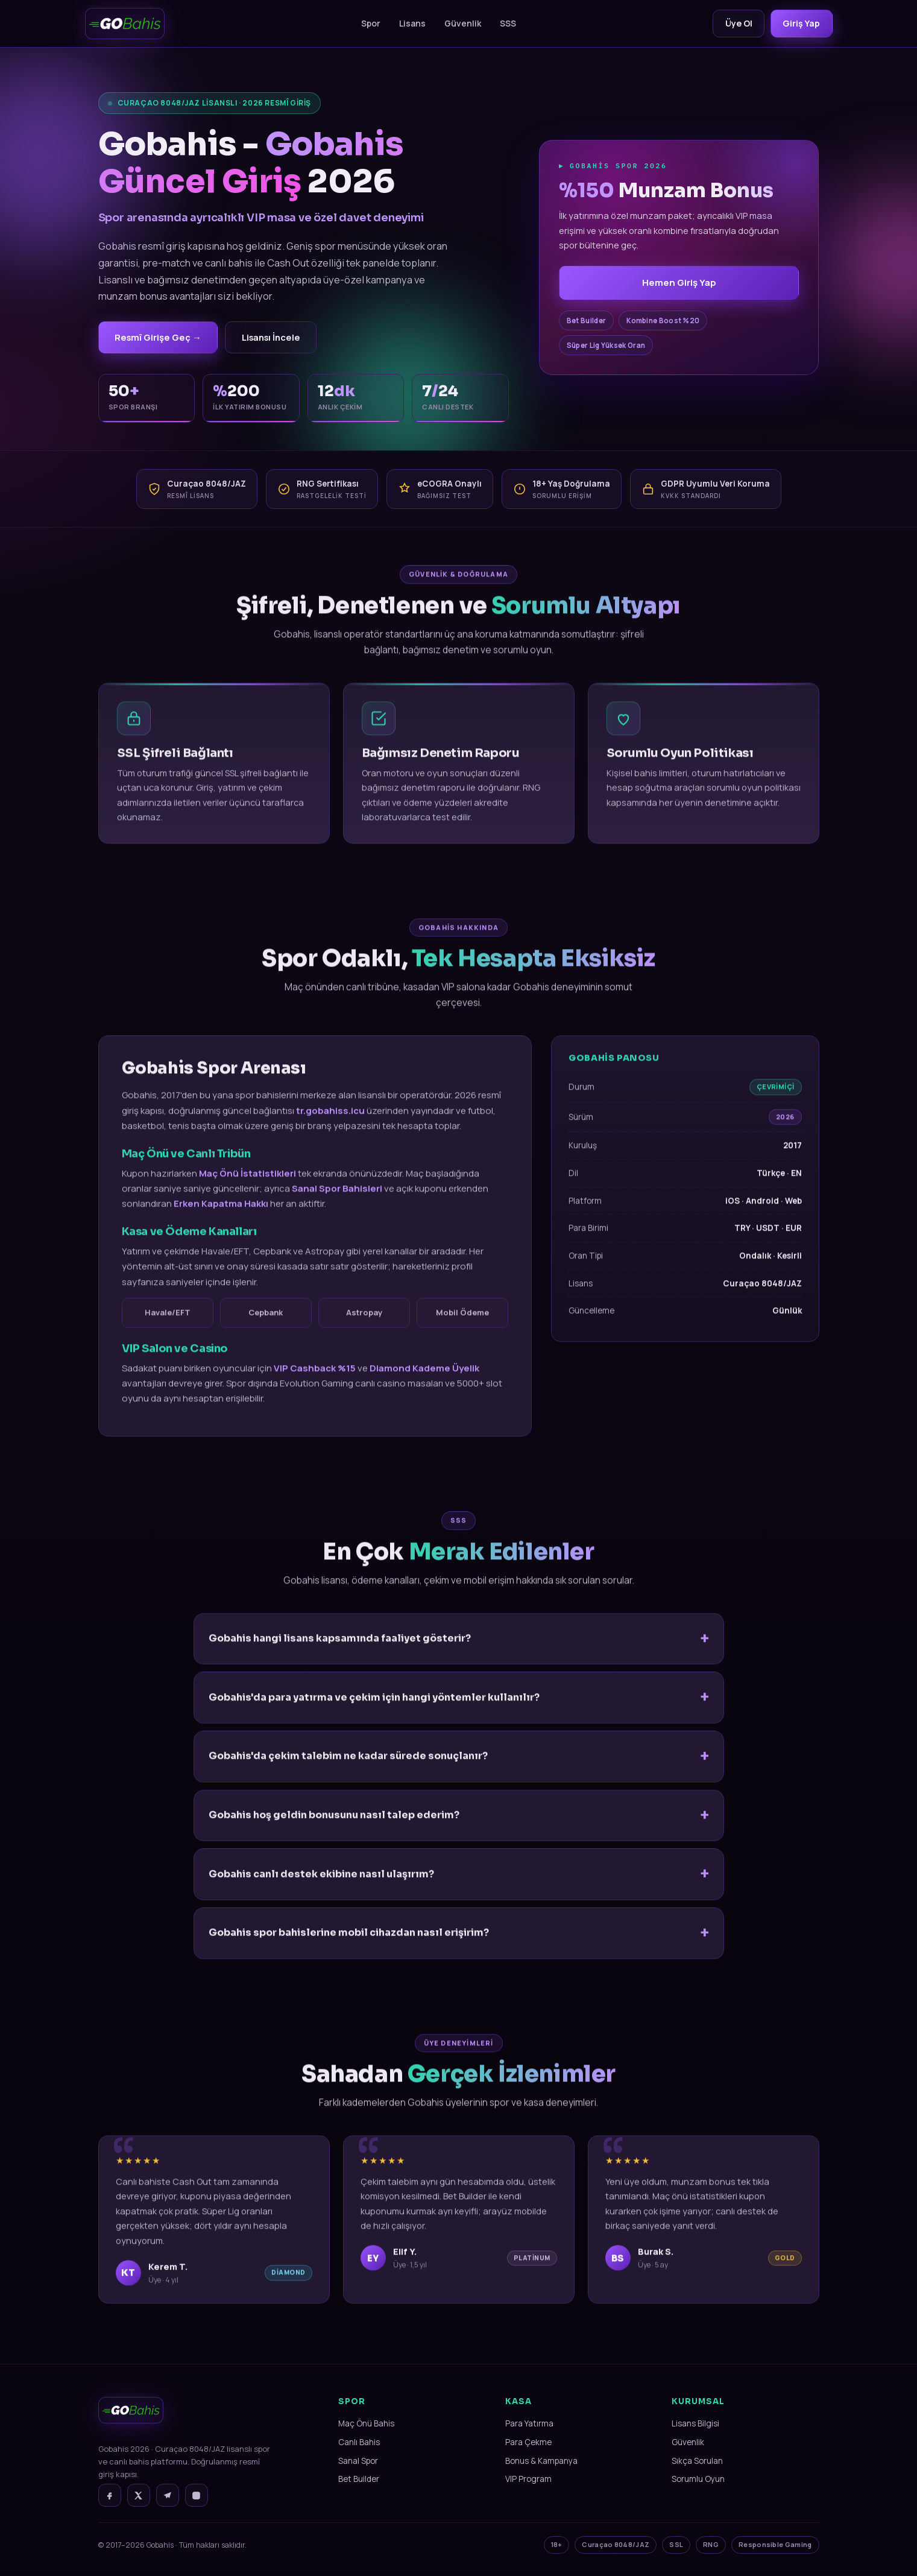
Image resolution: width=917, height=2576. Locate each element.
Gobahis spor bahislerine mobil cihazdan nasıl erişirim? (349, 1946)
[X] (138, 2497)
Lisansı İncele (281, 338)
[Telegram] (167, 2497)
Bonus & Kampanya (541, 2462)
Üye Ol (733, 23)
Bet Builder (358, 2480)
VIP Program (528, 2480)
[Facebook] (109, 2497)
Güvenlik (458, 23)
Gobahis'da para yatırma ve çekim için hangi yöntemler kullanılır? (374, 1711)
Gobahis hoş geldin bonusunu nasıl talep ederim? (334, 1829)
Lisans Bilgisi (695, 2425)
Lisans (408, 23)
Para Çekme (528, 2444)
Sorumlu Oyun (698, 2480)
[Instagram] (196, 2497)
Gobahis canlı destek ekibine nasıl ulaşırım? (321, 1888)
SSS (504, 23)
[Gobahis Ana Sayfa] (130, 2429)
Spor (366, 23)
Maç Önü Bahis (366, 2425)
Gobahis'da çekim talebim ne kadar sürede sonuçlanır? (348, 1770)
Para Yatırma (529, 2425)
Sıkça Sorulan (697, 2462)
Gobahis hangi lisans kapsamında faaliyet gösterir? (340, 1652)
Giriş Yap (800, 23)
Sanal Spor (358, 2462)
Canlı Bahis (359, 2444)
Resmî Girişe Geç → (161, 338)
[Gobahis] (125, 23)
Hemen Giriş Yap (679, 283)
